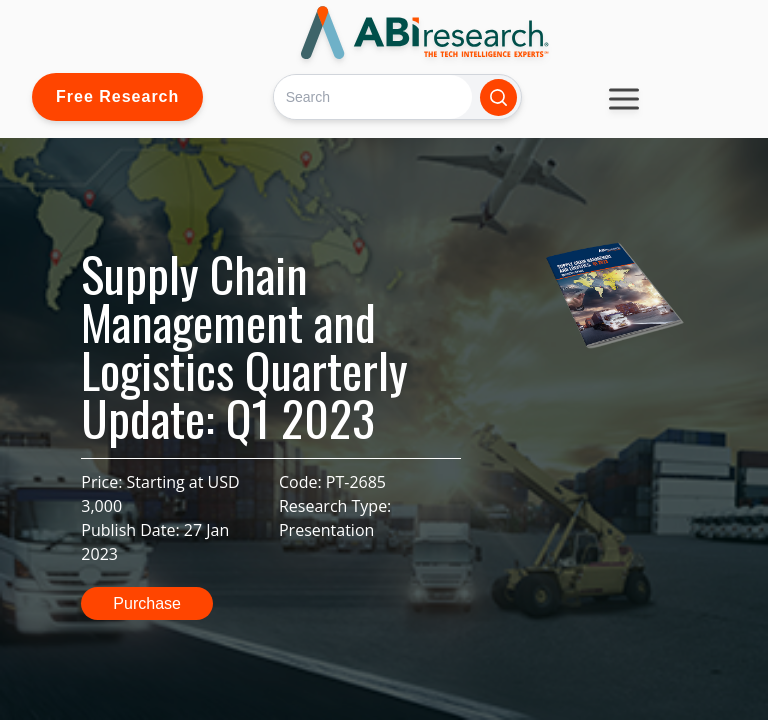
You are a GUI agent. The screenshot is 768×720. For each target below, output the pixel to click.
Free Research (117, 96)
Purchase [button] (147, 603)
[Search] (372, 96)
